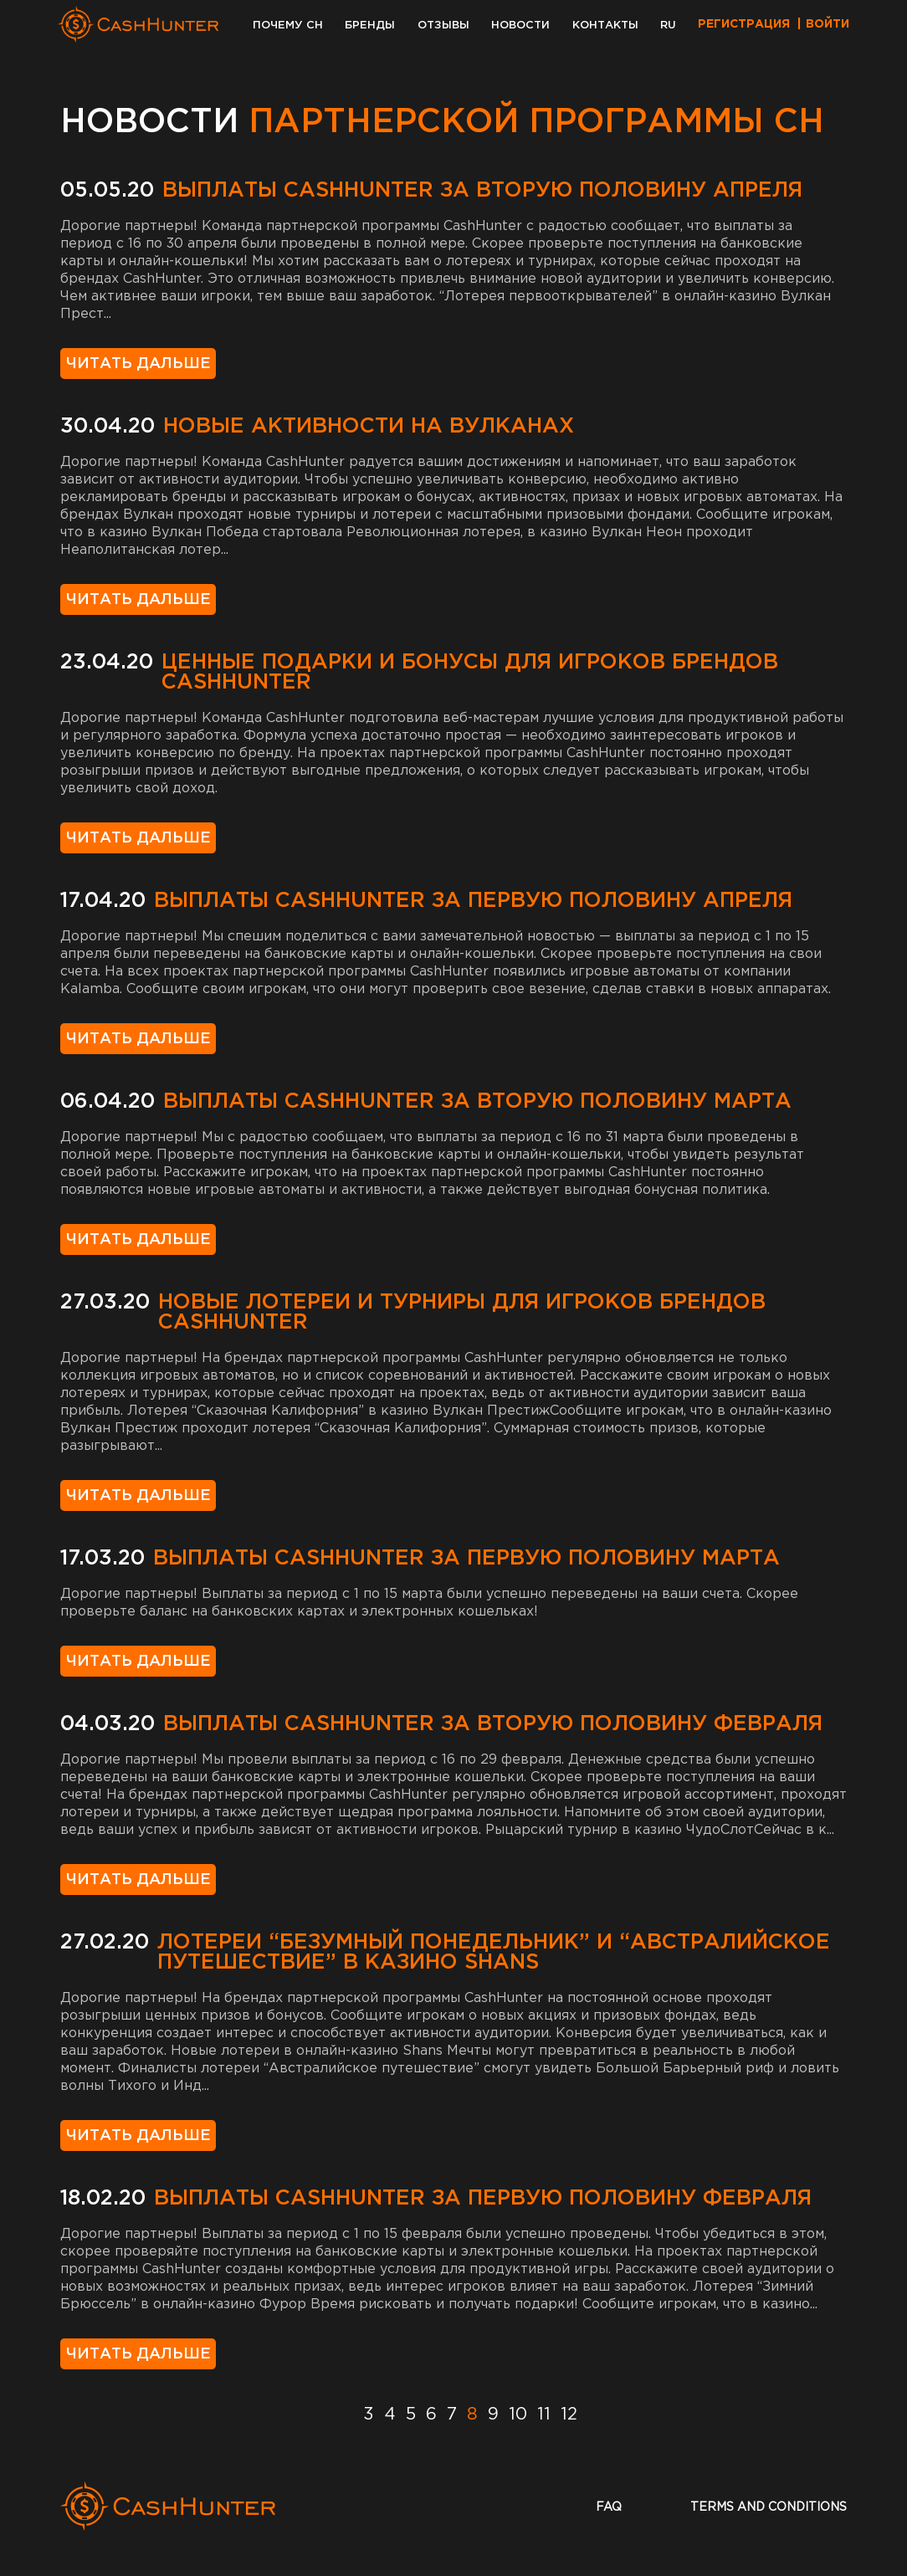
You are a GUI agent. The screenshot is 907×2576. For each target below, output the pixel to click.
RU (668, 25)
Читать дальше (138, 364)
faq (609, 2507)
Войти (827, 24)
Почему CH (288, 25)
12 (569, 2414)
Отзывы (443, 25)
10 (518, 2414)
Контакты (605, 25)
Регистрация (744, 24)
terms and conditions (768, 2507)
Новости (520, 25)
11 (544, 2414)
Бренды (370, 25)
